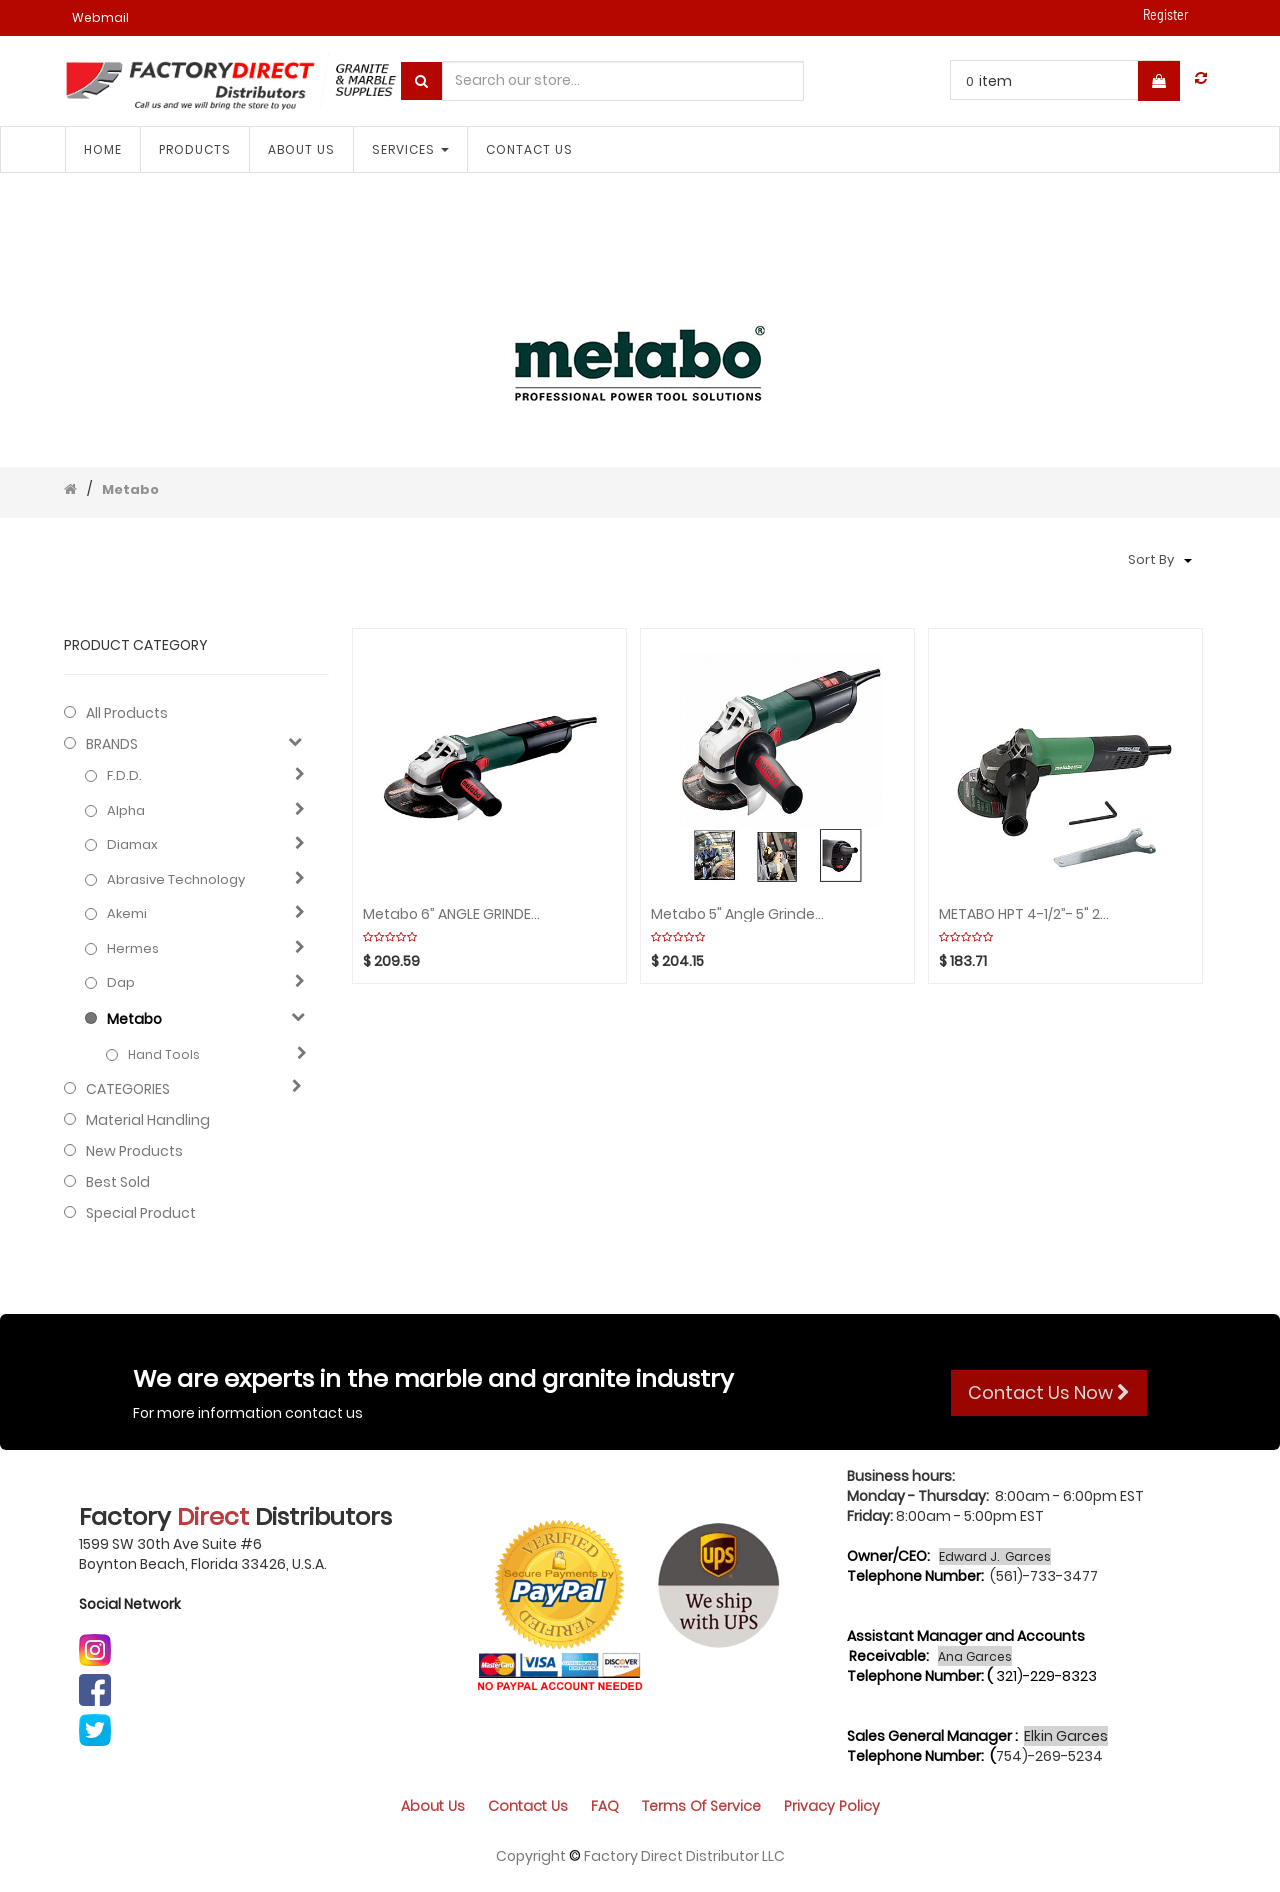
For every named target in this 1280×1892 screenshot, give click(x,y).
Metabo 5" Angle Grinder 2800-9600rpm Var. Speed (739, 914)
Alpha (126, 811)
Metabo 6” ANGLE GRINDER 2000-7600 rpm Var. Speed (451, 914)
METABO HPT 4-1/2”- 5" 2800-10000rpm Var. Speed (1027, 914)
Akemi (127, 914)
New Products (134, 1151)
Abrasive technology (176, 880)
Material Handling (148, 1120)
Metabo (130, 489)
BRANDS (112, 744)
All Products (127, 713)
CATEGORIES (128, 1089)
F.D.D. (124, 776)
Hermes (133, 949)
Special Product (141, 1213)
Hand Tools (164, 1054)
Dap (121, 983)
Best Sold (118, 1182)
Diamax (132, 845)
